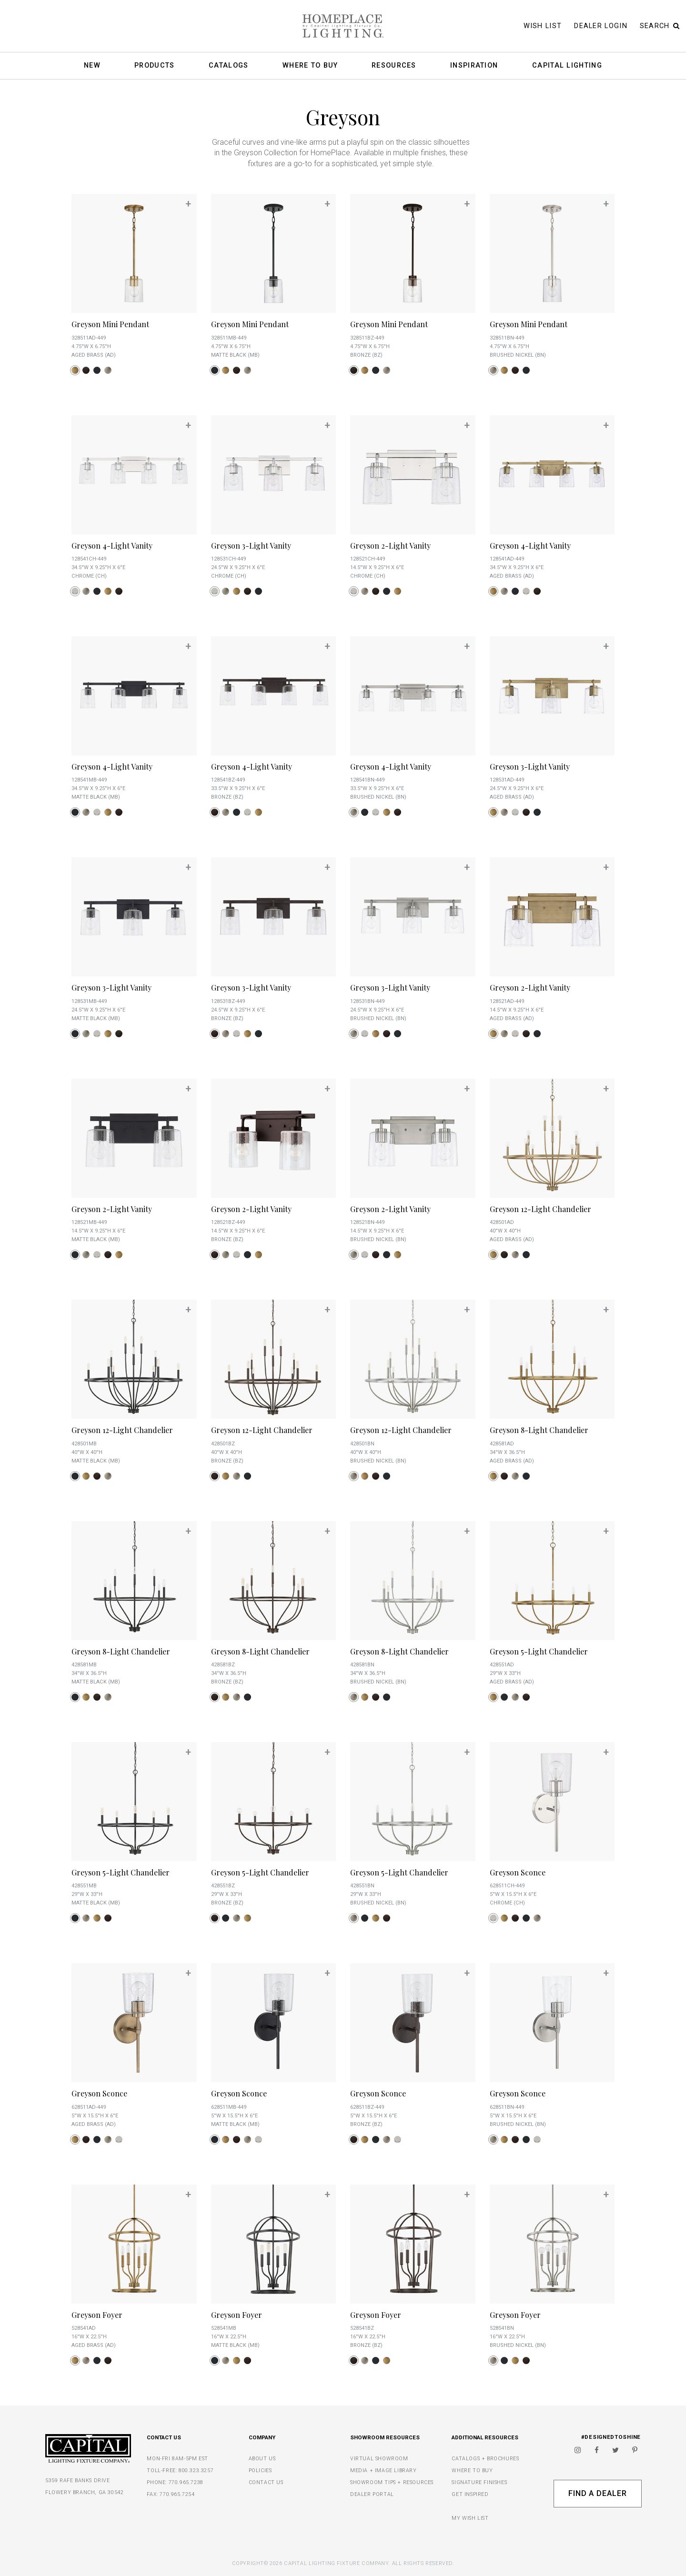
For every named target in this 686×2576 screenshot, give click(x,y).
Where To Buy (310, 66)
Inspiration (474, 66)
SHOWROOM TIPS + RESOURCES (392, 2482)
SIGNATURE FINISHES (479, 2482)
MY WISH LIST (470, 2518)
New (92, 66)
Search (660, 26)
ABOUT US (262, 2459)
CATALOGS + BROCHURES (485, 2459)
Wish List (543, 26)
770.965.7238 (186, 2482)
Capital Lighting (567, 66)
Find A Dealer (597, 2493)
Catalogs (228, 66)
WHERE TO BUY (472, 2470)
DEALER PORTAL (372, 2494)
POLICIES (260, 2470)
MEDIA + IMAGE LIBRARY (383, 2470)
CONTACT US (266, 2482)
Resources (394, 66)
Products (154, 66)
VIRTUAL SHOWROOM (379, 2459)
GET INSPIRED (470, 2494)
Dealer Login (600, 26)
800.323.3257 (196, 2470)
